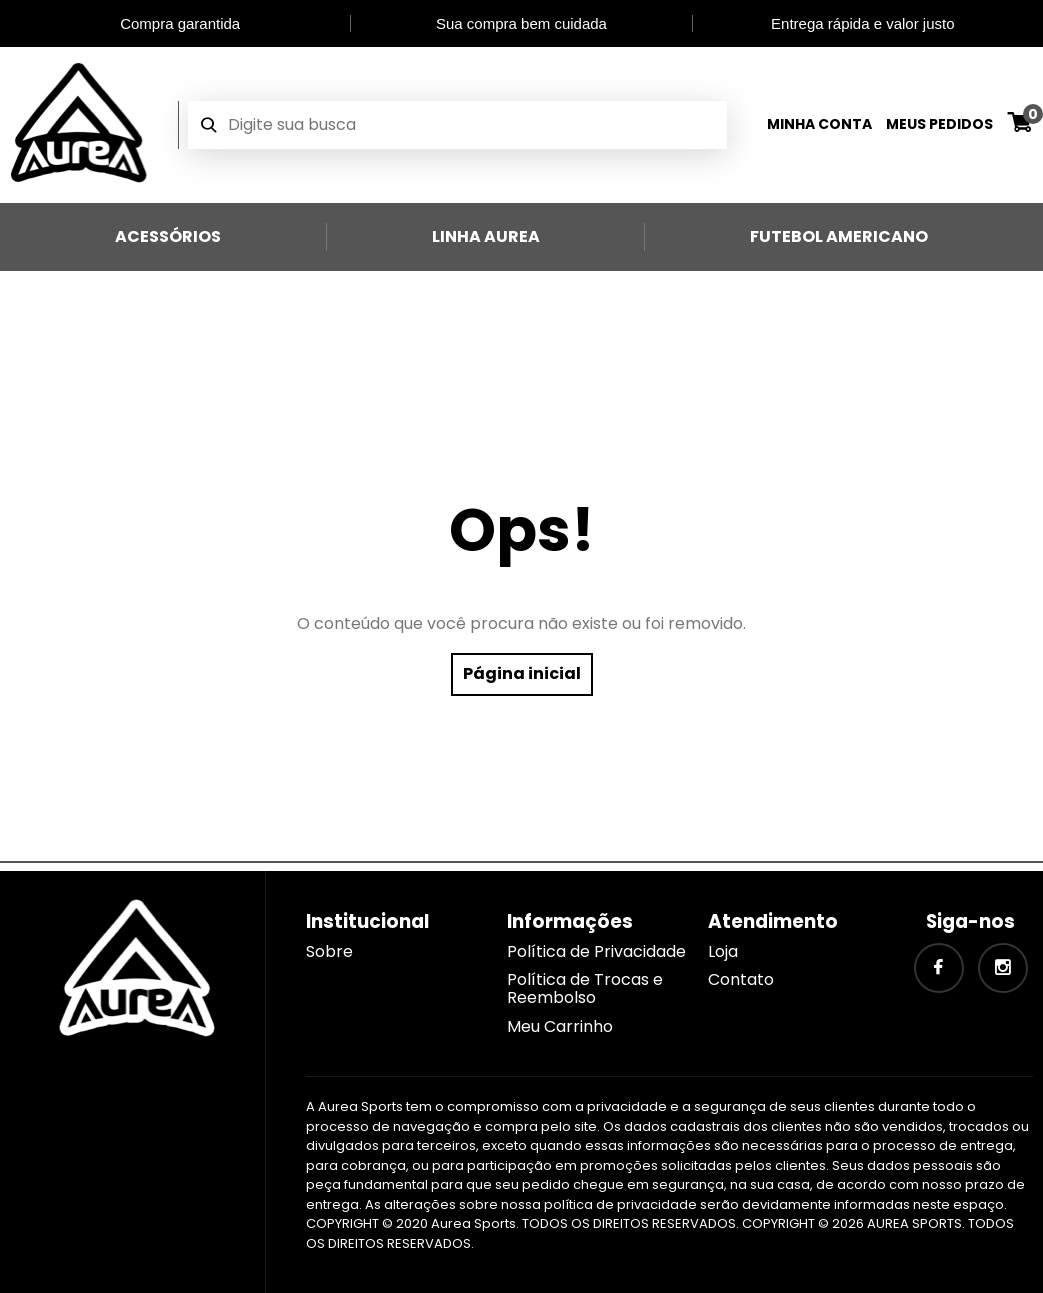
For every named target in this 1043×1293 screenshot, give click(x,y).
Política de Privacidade (596, 951)
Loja (723, 951)
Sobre (329, 951)
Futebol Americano (839, 236)
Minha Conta (819, 124)
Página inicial (522, 673)
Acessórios (168, 236)
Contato (741, 979)
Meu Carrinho (560, 1026)
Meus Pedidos (939, 124)
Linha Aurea (486, 236)
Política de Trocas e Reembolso (585, 988)
